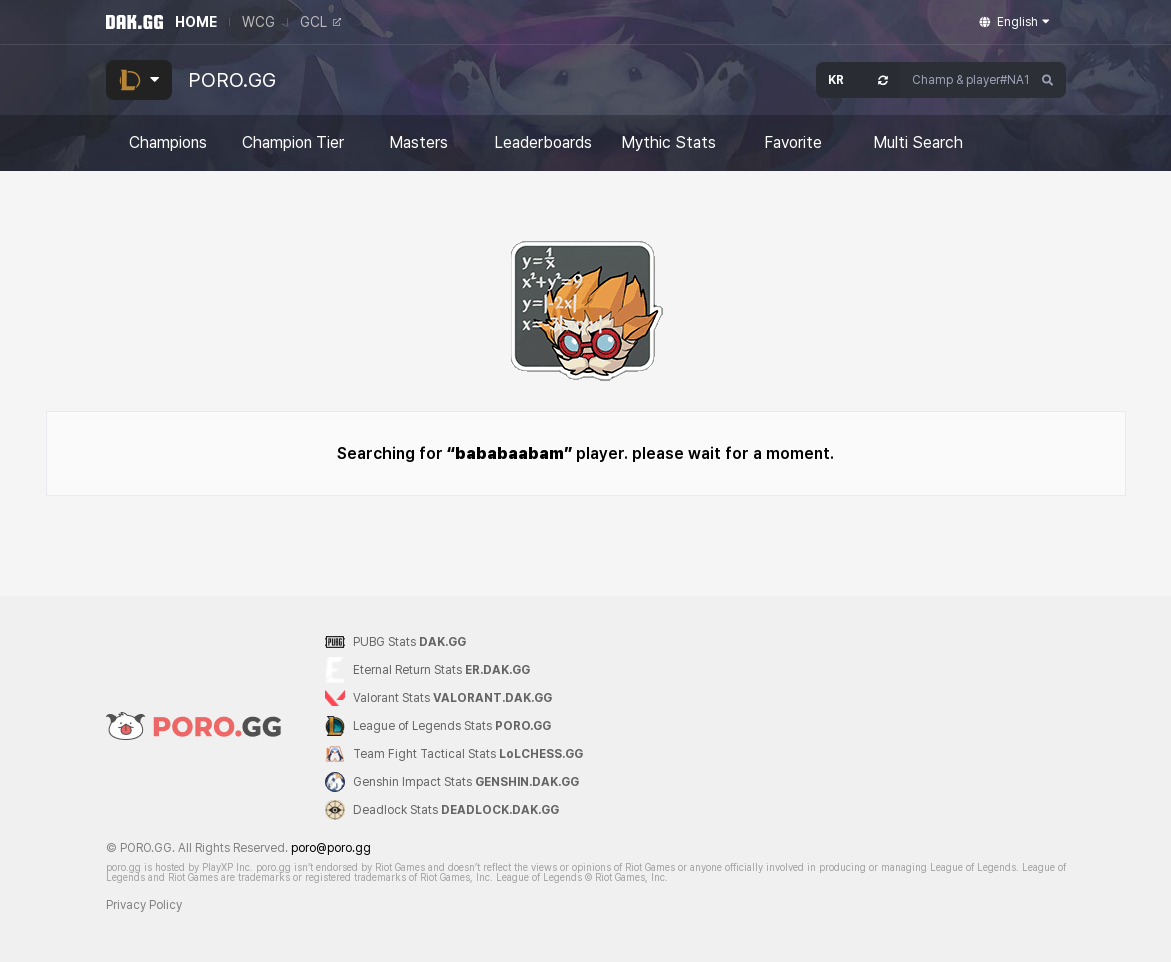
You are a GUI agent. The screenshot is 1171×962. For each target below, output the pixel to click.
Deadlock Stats (456, 810)
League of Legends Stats (452, 726)
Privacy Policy (144, 905)
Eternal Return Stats (441, 670)
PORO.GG (232, 80)
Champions (168, 143)
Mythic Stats (668, 143)
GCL (320, 22)
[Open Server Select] (858, 80)
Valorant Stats (452, 698)
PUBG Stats (409, 642)
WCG (258, 22)
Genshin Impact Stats (466, 782)
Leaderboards (543, 143)
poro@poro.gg (331, 848)
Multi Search (918, 143)
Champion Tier (293, 143)
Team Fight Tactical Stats (468, 754)
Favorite (793, 143)
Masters (418, 143)
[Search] (1048, 80)
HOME (196, 22)
